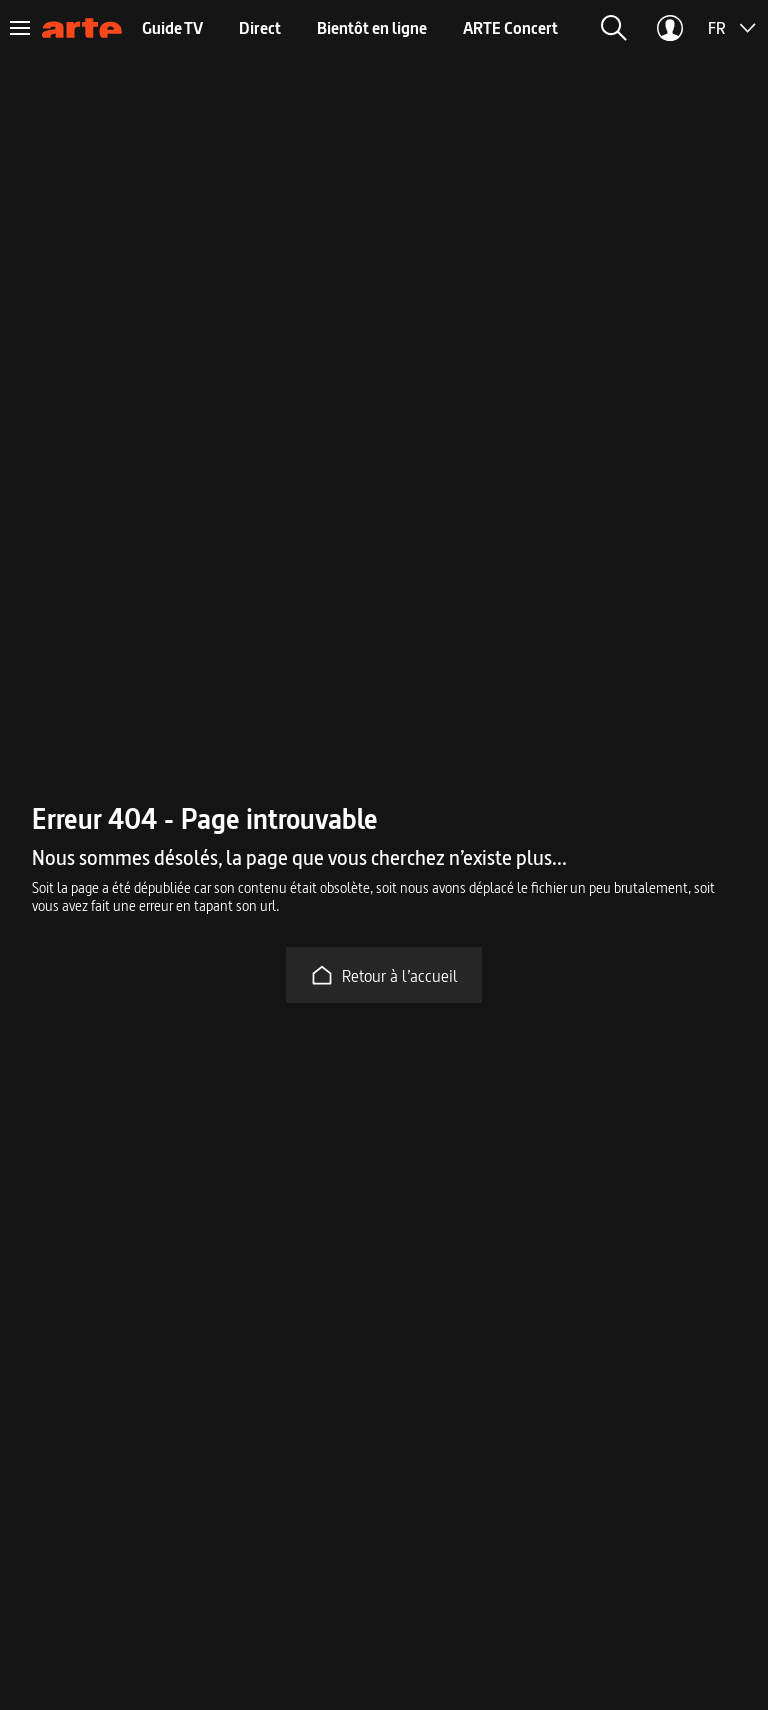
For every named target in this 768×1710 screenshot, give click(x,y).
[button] (614, 28)
